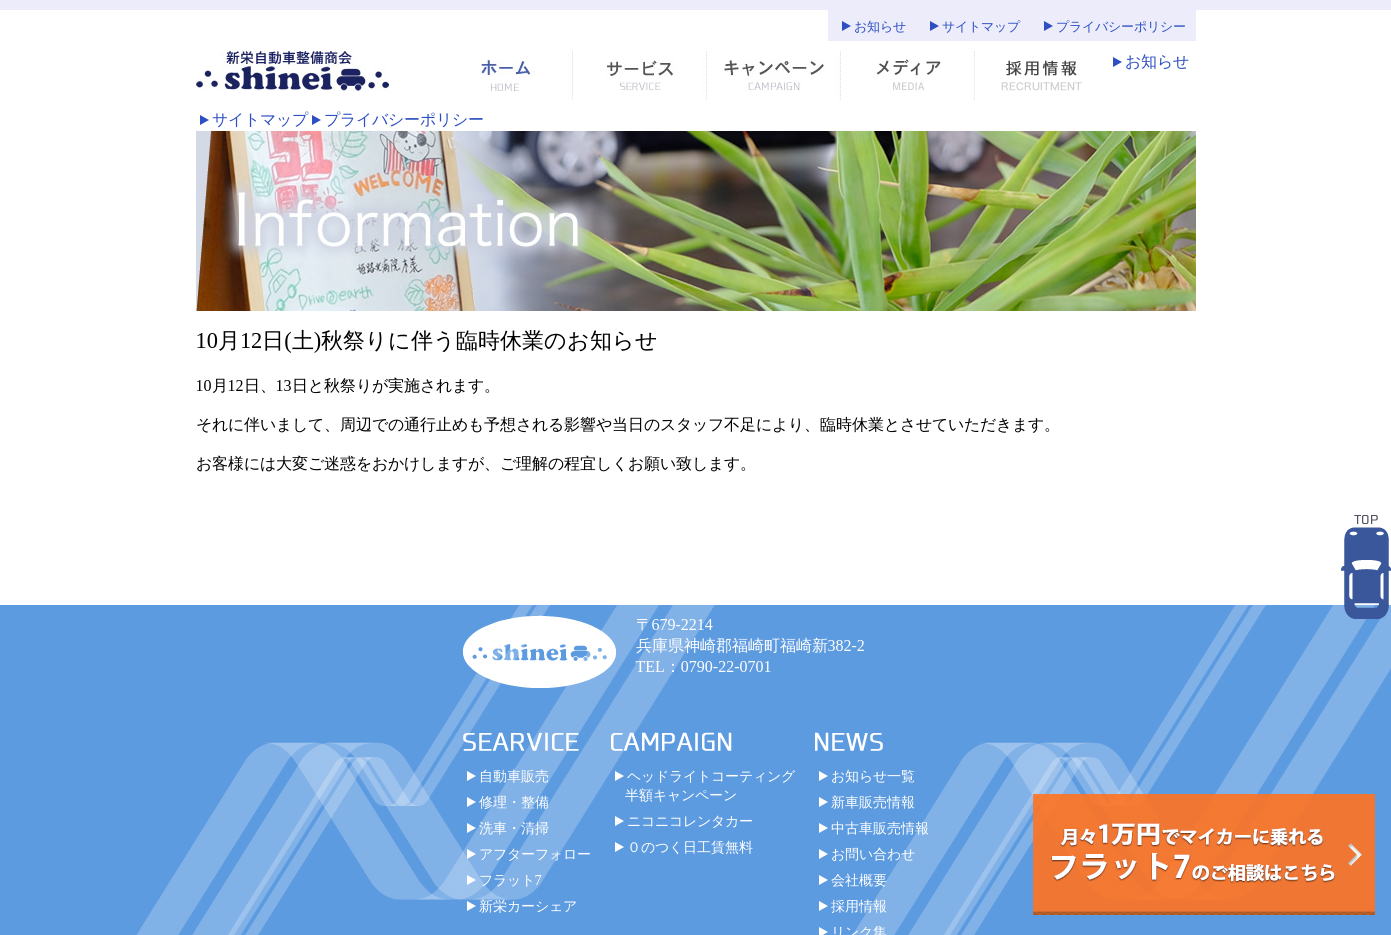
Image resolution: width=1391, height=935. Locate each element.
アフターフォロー (535, 854)
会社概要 (859, 880)
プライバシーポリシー (1121, 27)
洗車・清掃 (514, 828)
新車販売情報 (873, 802)
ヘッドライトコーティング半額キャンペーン (710, 785)
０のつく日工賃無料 (690, 847)
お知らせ (880, 27)
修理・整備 (514, 802)
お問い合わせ (873, 854)
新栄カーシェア (528, 906)
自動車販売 (514, 776)
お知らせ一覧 (873, 776)
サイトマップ (981, 27)
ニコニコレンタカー (690, 821)
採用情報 (859, 906)
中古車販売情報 (880, 828)
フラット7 (510, 880)
